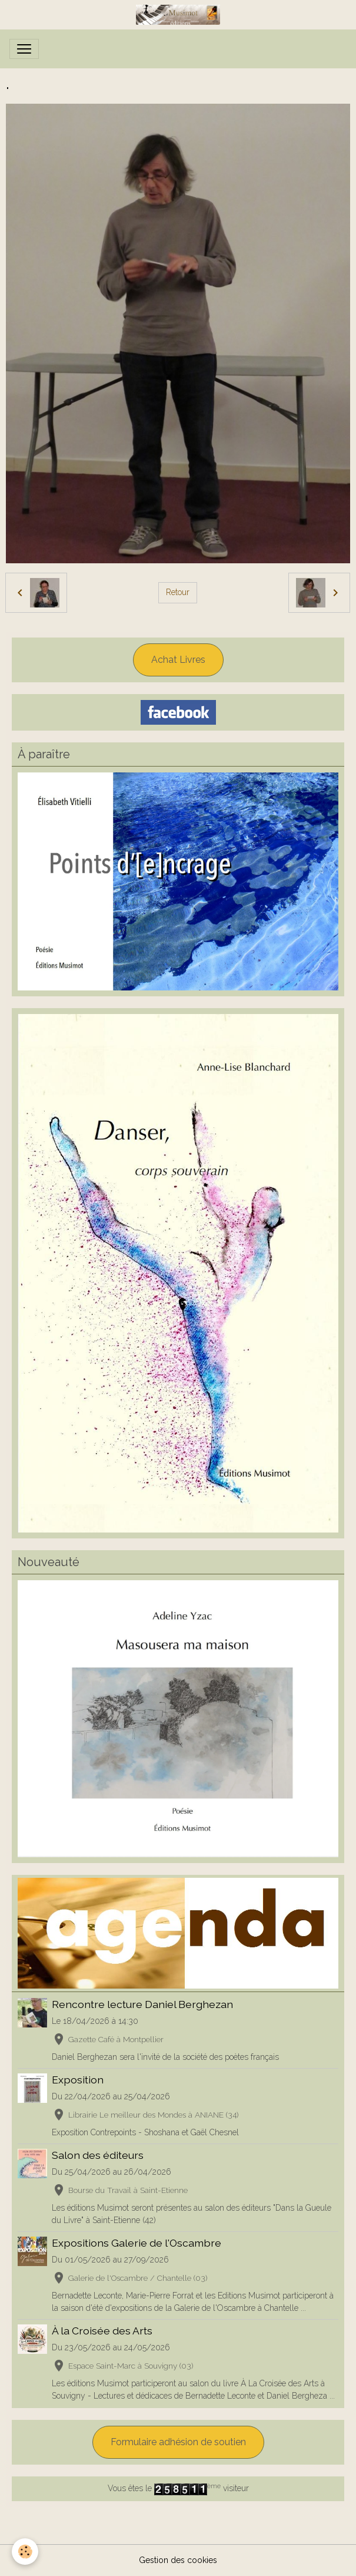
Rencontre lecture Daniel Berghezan (142, 2004)
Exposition (78, 2079)
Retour (177, 592)
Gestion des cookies (178, 2560)
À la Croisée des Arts (102, 2330)
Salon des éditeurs (98, 2155)
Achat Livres (178, 659)
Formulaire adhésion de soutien (178, 2442)
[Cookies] (25, 2551)
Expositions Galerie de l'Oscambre (136, 2243)
